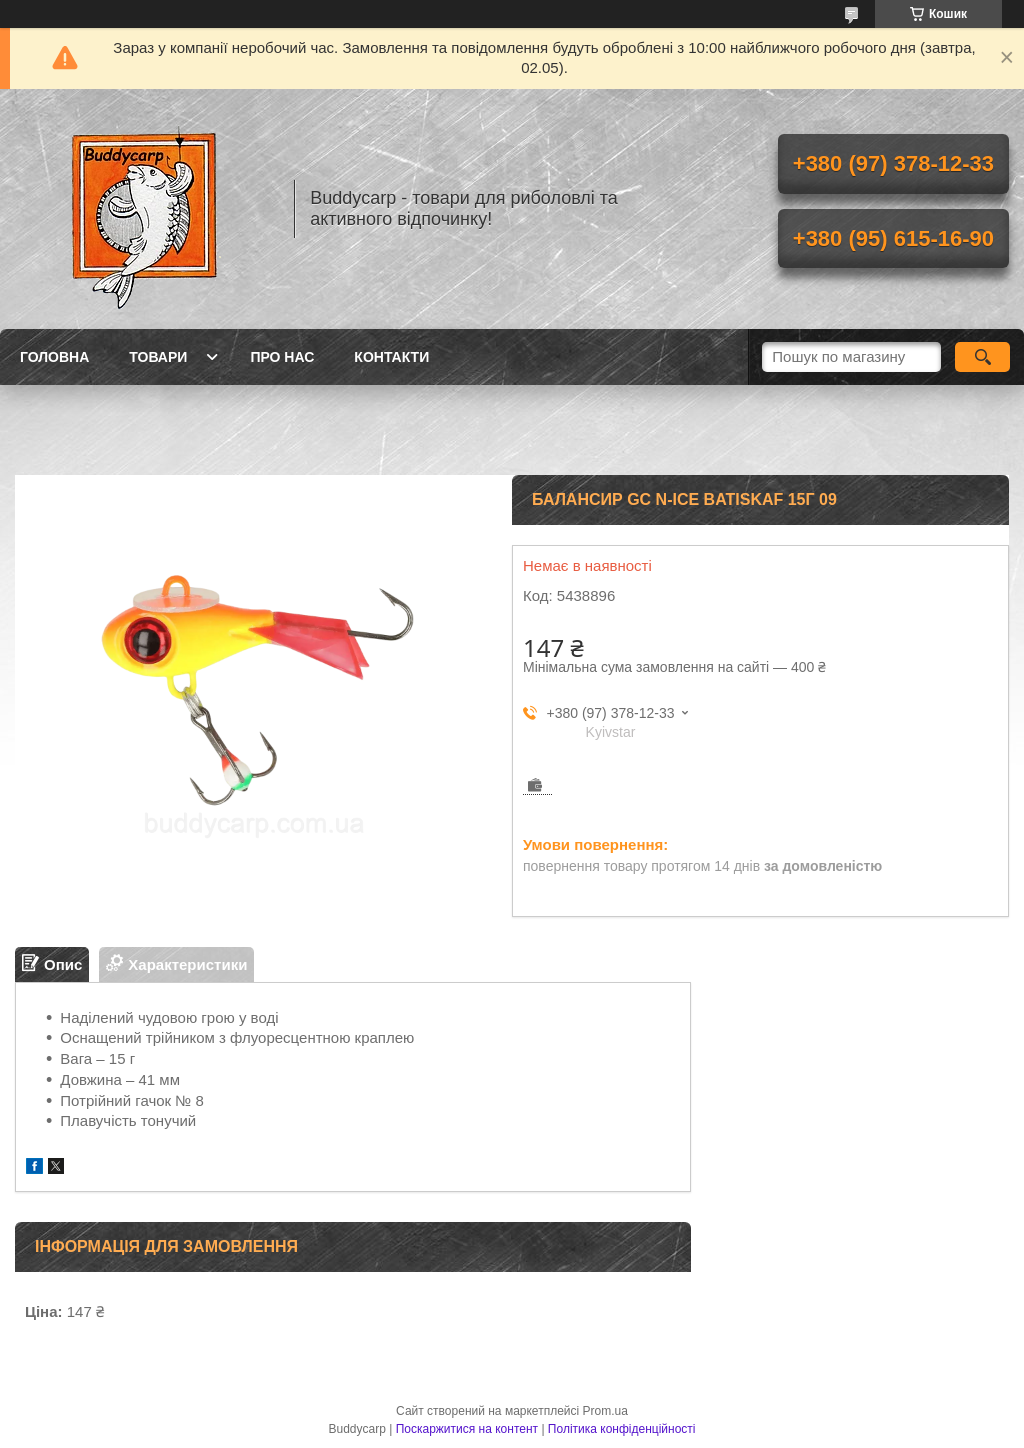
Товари (158, 357)
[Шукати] (982, 357)
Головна (54, 357)
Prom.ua (605, 1411)
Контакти (391, 357)
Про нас (282, 357)
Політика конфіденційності (622, 1429)
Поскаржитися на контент (467, 1429)
